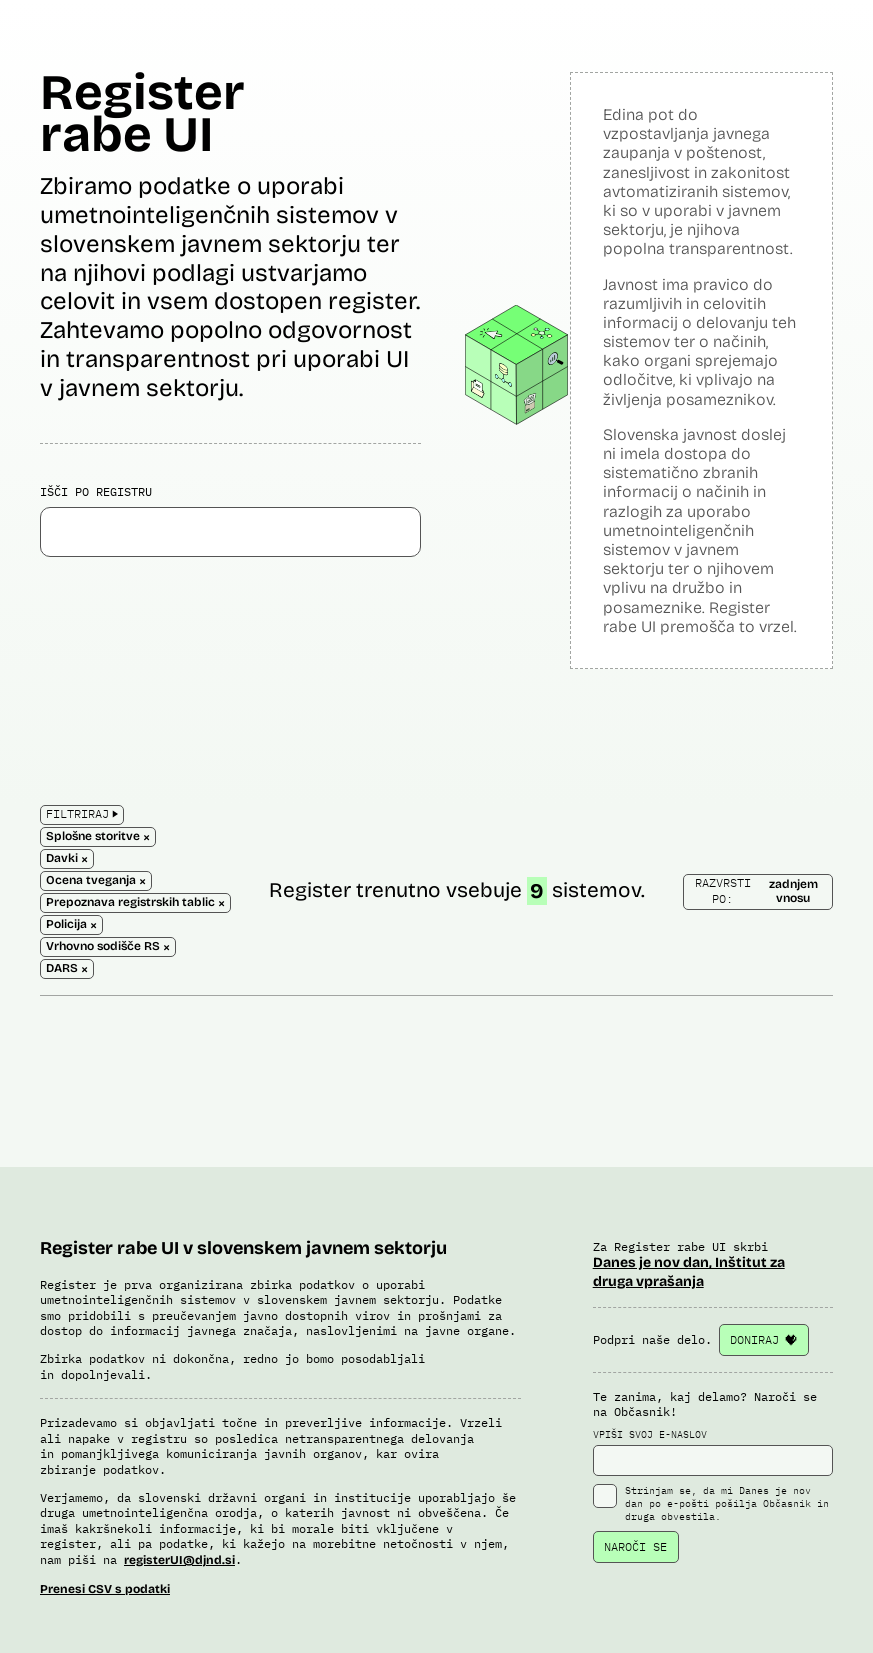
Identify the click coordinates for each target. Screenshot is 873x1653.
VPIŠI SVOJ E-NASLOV (713, 1452)
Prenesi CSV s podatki (105, 1589)
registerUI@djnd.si (179, 1560)
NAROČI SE (635, 1546)
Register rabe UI (142, 113)
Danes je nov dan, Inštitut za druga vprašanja (689, 1271)
